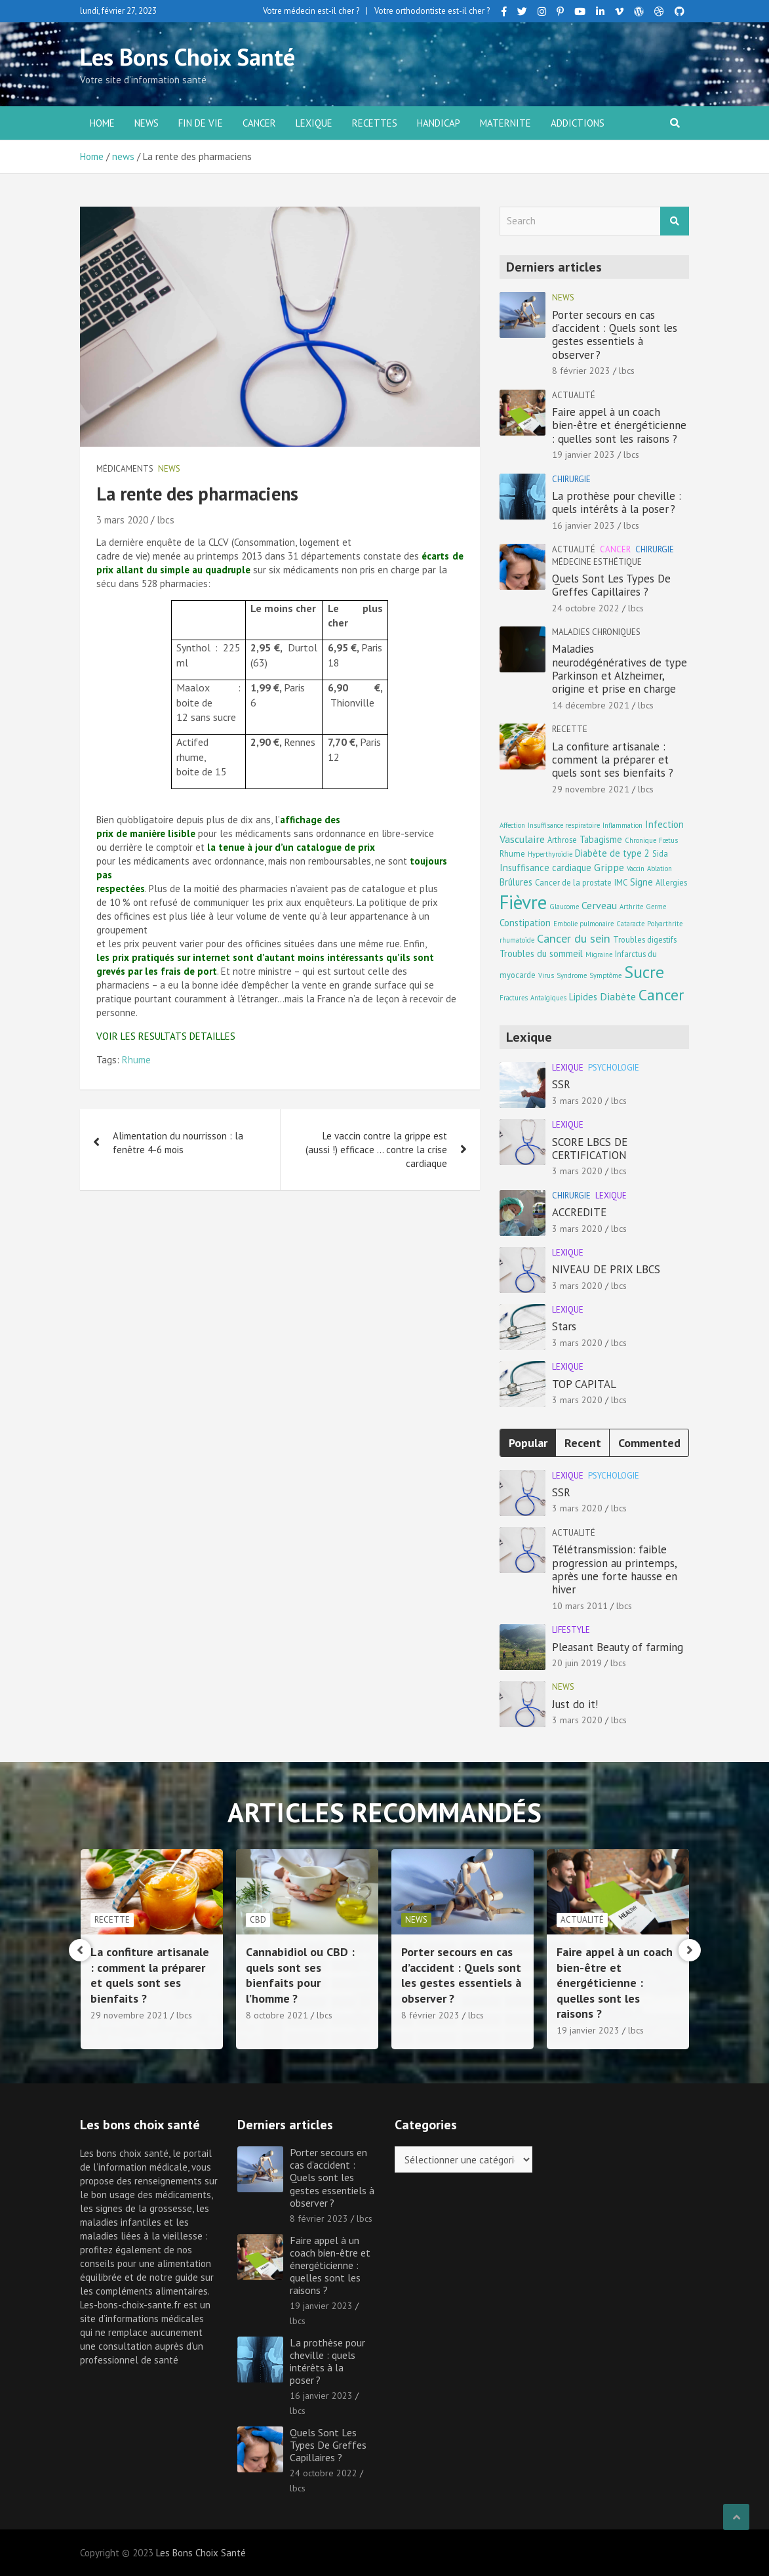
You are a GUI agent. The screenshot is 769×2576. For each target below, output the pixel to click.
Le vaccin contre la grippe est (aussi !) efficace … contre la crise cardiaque (376, 1150)
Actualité (573, 395)
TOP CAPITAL (584, 1384)
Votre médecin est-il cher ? (311, 10)
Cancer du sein (573, 938)
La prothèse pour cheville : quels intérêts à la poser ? (616, 502)
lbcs (165, 520)
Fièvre (523, 901)
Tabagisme (601, 839)
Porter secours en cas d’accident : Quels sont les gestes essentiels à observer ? (614, 335)
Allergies (671, 882)
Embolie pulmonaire (583, 923)
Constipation (525, 922)
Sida (660, 853)
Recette (569, 729)
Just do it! (575, 1704)
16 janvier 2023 (583, 525)
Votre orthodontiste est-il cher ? (432, 10)
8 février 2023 (581, 371)
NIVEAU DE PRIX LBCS (606, 1269)
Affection (512, 825)
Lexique (314, 123)
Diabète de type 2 (612, 853)
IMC (620, 882)
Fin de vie (200, 123)
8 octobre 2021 (432, 2015)
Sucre (644, 972)
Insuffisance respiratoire (564, 825)
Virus (546, 975)
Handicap (438, 123)
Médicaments (124, 468)
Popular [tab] (528, 1442)
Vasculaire (522, 839)
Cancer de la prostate (573, 882)
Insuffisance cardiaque (545, 867)
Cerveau (599, 905)
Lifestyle (571, 1629)
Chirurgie (571, 479)
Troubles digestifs (645, 939)
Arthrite (631, 906)
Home (102, 123)
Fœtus (668, 840)
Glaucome (564, 906)
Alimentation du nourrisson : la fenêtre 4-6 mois (178, 1143)
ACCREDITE (579, 1212)
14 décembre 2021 (590, 705)
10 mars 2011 (580, 1606)
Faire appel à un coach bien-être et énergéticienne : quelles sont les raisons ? (619, 425)
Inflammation (622, 825)
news (146, 123)
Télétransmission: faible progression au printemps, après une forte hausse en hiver (614, 1569)
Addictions (577, 123)
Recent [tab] (582, 1442)
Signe (641, 882)
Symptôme (605, 975)
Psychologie (613, 1067)
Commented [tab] (649, 1442)
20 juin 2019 (577, 1663)
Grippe (609, 867)
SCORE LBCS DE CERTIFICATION (589, 1148)
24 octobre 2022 (586, 608)
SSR (561, 1084)
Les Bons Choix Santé (187, 56)
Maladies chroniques (596, 632)
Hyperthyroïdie (550, 854)
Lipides (583, 997)
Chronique (640, 840)
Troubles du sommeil (541, 953)
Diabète (618, 996)
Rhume (136, 1059)
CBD (413, 1919)
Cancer (259, 123)
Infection (664, 824)
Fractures (514, 997)
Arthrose (562, 839)
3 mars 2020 (122, 520)
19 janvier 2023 (583, 454)
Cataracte (630, 923)
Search (674, 221)
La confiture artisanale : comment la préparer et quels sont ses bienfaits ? (612, 760)
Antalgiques (548, 997)
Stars (564, 1326)
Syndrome (572, 975)
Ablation (659, 868)
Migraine (598, 954)
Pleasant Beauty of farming (617, 1647)
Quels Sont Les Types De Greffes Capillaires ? (611, 585)
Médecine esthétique (597, 561)
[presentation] (80, 1950)
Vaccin (635, 868)
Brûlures (516, 882)
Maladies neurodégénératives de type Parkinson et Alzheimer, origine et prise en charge (619, 669)
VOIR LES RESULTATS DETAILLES (165, 1036)
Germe (656, 906)
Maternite (505, 123)
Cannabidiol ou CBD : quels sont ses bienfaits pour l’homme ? (455, 1974)
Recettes (374, 123)
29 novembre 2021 (590, 789)
